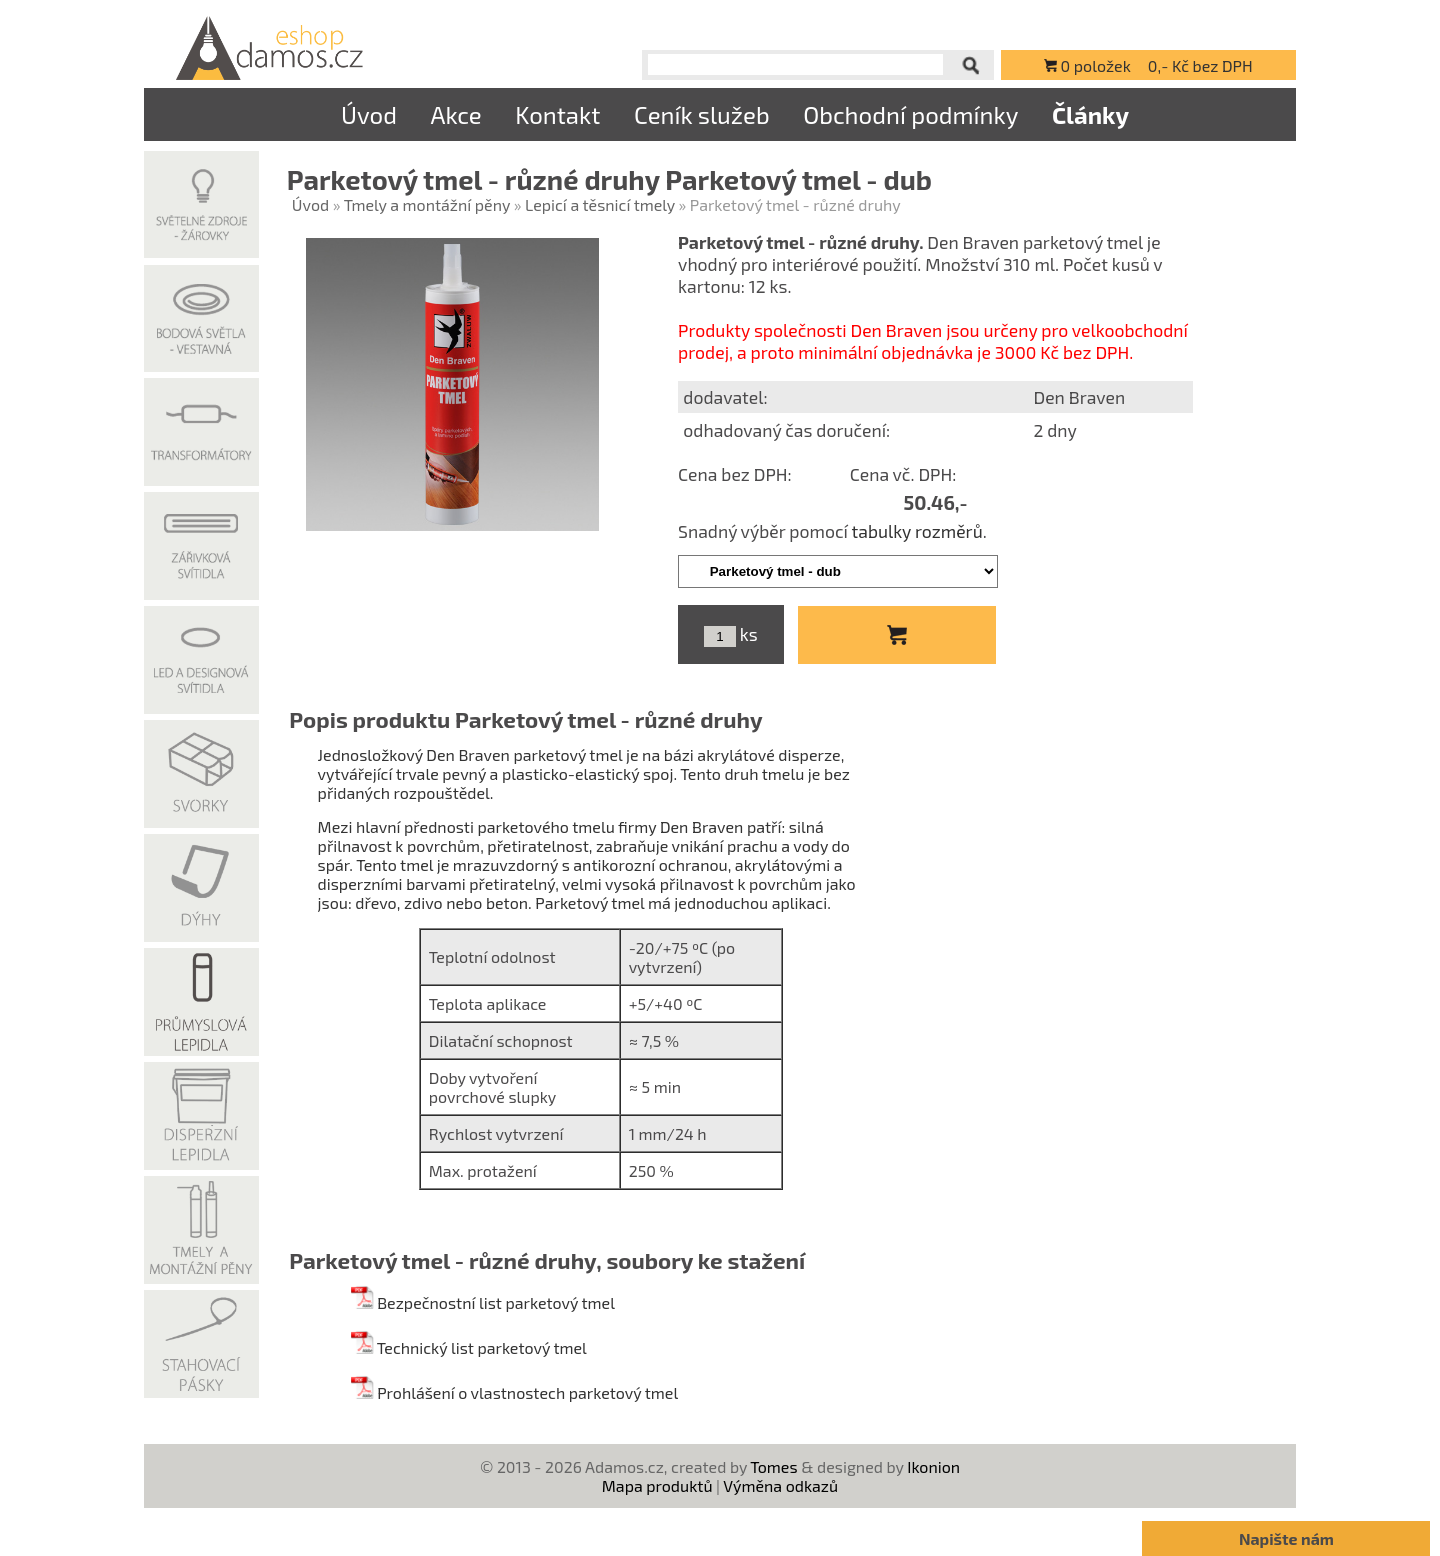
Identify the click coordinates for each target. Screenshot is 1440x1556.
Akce (455, 114)
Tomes (773, 1466)
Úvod (369, 114)
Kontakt (557, 114)
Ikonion (933, 1466)
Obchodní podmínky (910, 114)
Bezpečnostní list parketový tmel (482, 1302)
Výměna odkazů (780, 1485)
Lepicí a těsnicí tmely (600, 204)
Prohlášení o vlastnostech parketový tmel (514, 1392)
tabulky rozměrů (917, 531)
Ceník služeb (702, 114)
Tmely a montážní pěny (427, 204)
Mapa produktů (657, 1485)
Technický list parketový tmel (468, 1347)
